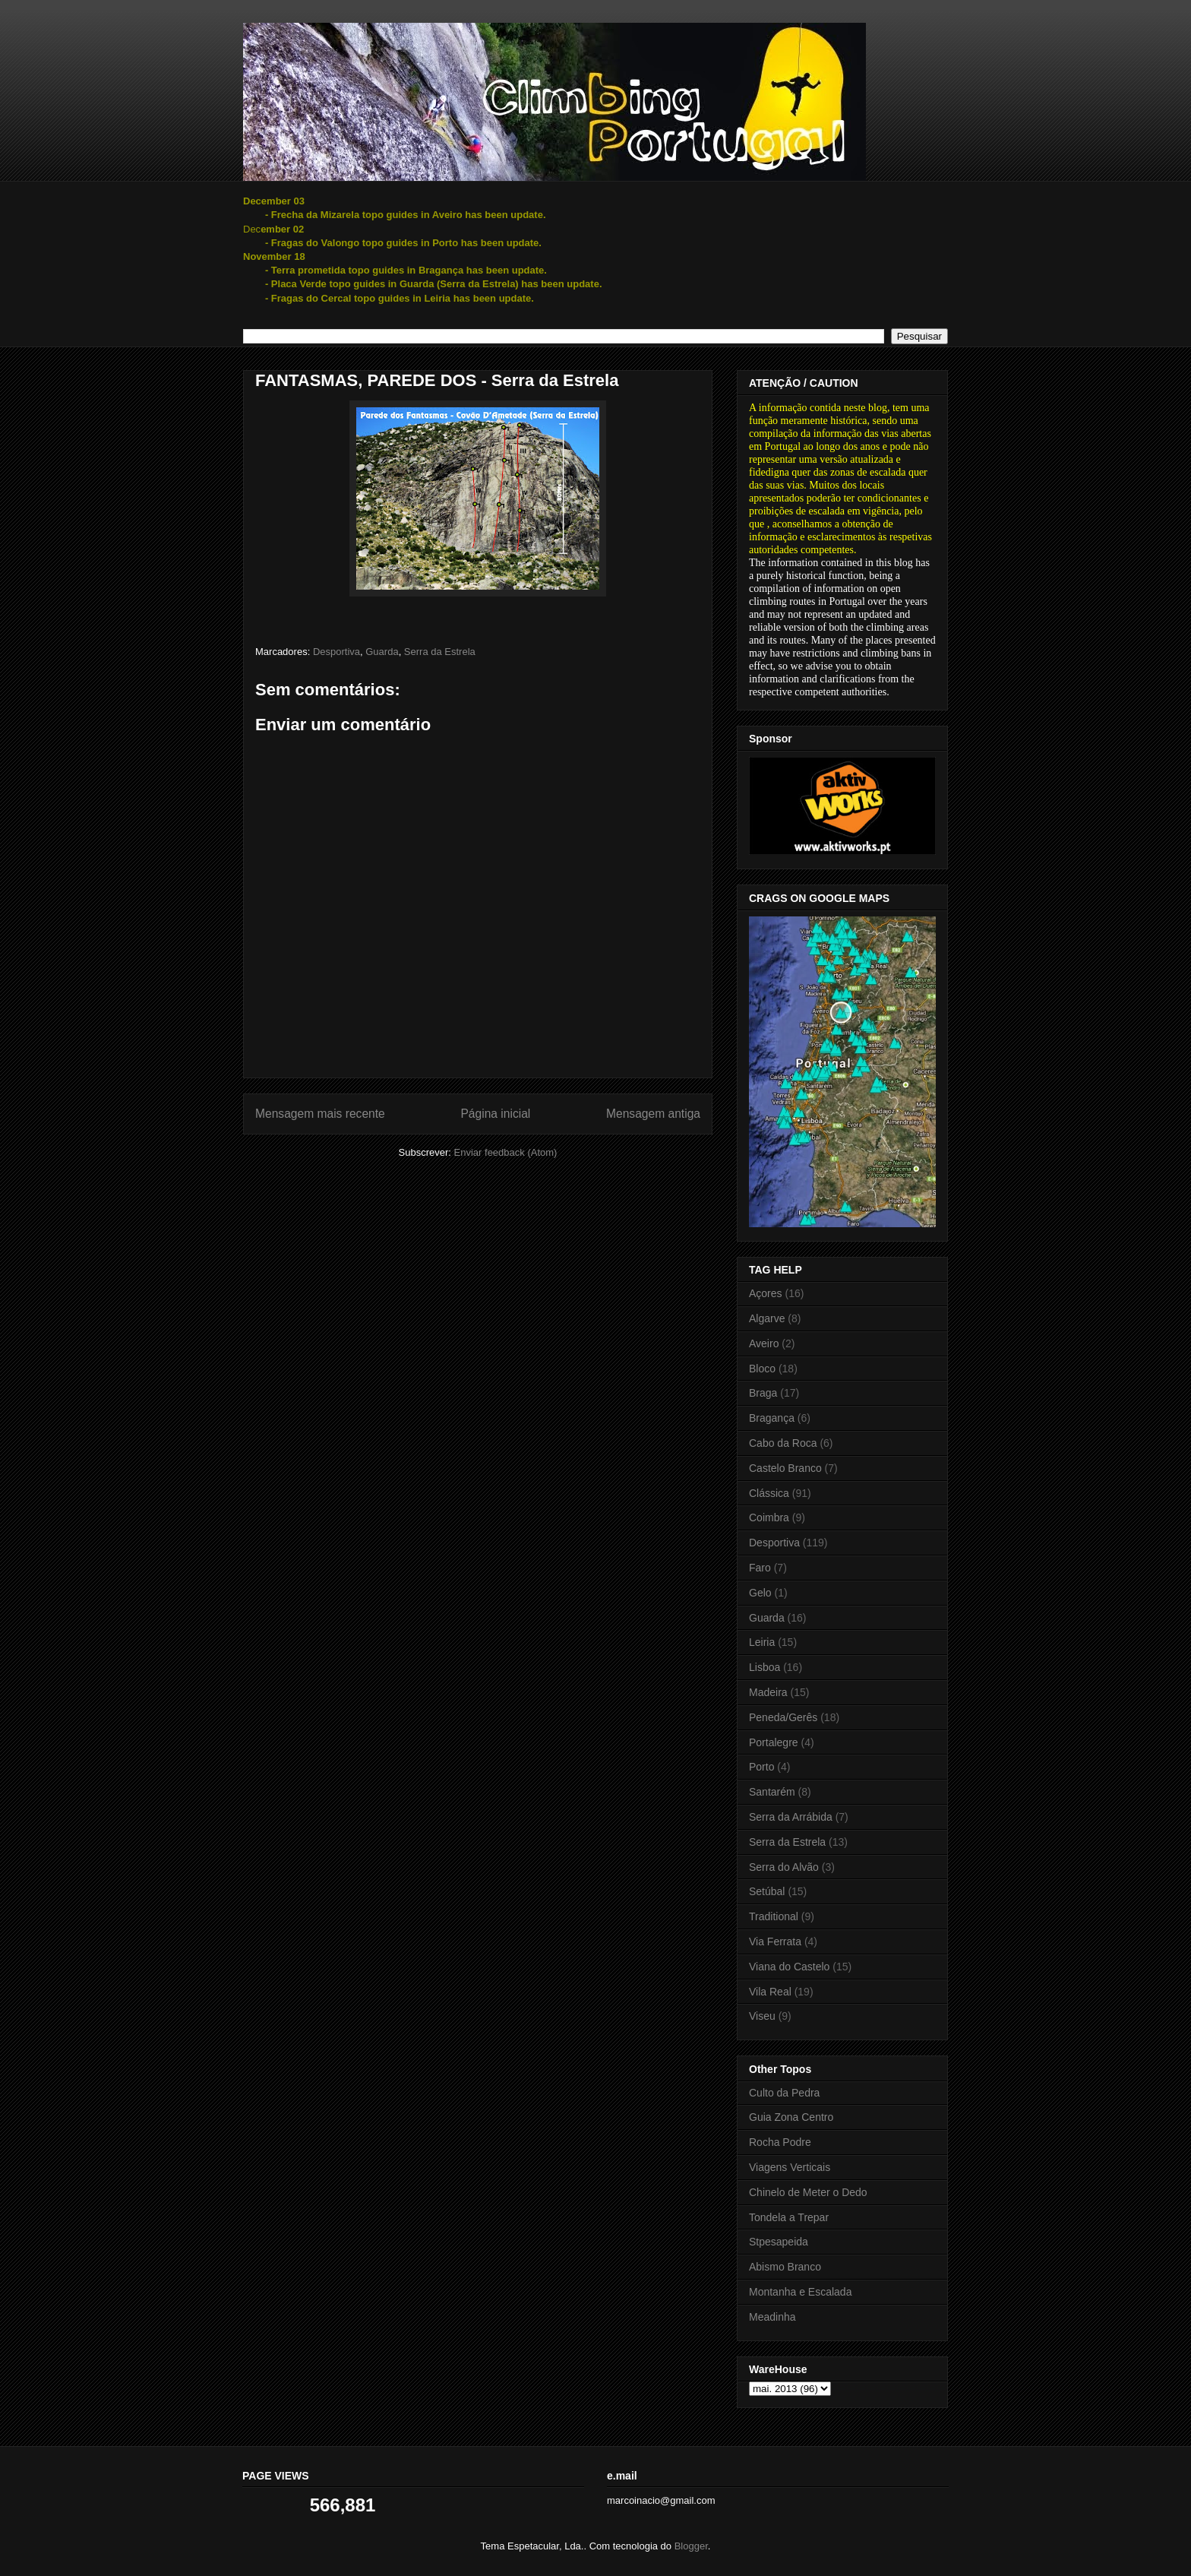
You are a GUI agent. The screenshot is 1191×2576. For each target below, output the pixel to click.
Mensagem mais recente (320, 1113)
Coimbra (769, 1517)
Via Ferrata (775, 1941)
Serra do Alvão (784, 1867)
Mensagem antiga (653, 1113)
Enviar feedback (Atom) (506, 1152)
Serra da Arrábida (790, 1817)
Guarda (381, 651)
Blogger (691, 2546)
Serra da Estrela (439, 651)
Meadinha (772, 2317)
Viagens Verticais (789, 2167)
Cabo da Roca (783, 1443)
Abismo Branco (785, 2267)
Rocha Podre (780, 2142)
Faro (760, 1568)
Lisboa (764, 1667)
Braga (763, 1393)
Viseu (762, 2016)
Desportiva (336, 651)
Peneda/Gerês (783, 1717)
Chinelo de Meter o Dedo (808, 2192)
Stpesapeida (778, 2242)
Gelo (760, 1593)
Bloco (762, 1368)
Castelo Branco (785, 1468)
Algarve (767, 1318)
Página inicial (495, 1113)
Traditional (773, 1916)
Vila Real (770, 1992)
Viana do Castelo (789, 1966)
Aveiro (764, 1343)
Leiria (762, 1642)
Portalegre (773, 1742)
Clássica (769, 1493)
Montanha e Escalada (800, 2292)
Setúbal (767, 1891)
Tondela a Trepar (789, 2217)
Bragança (772, 1418)
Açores (765, 1293)
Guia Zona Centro (791, 2117)
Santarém (772, 1792)
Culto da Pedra (784, 2093)
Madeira (768, 1692)
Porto (761, 1767)
